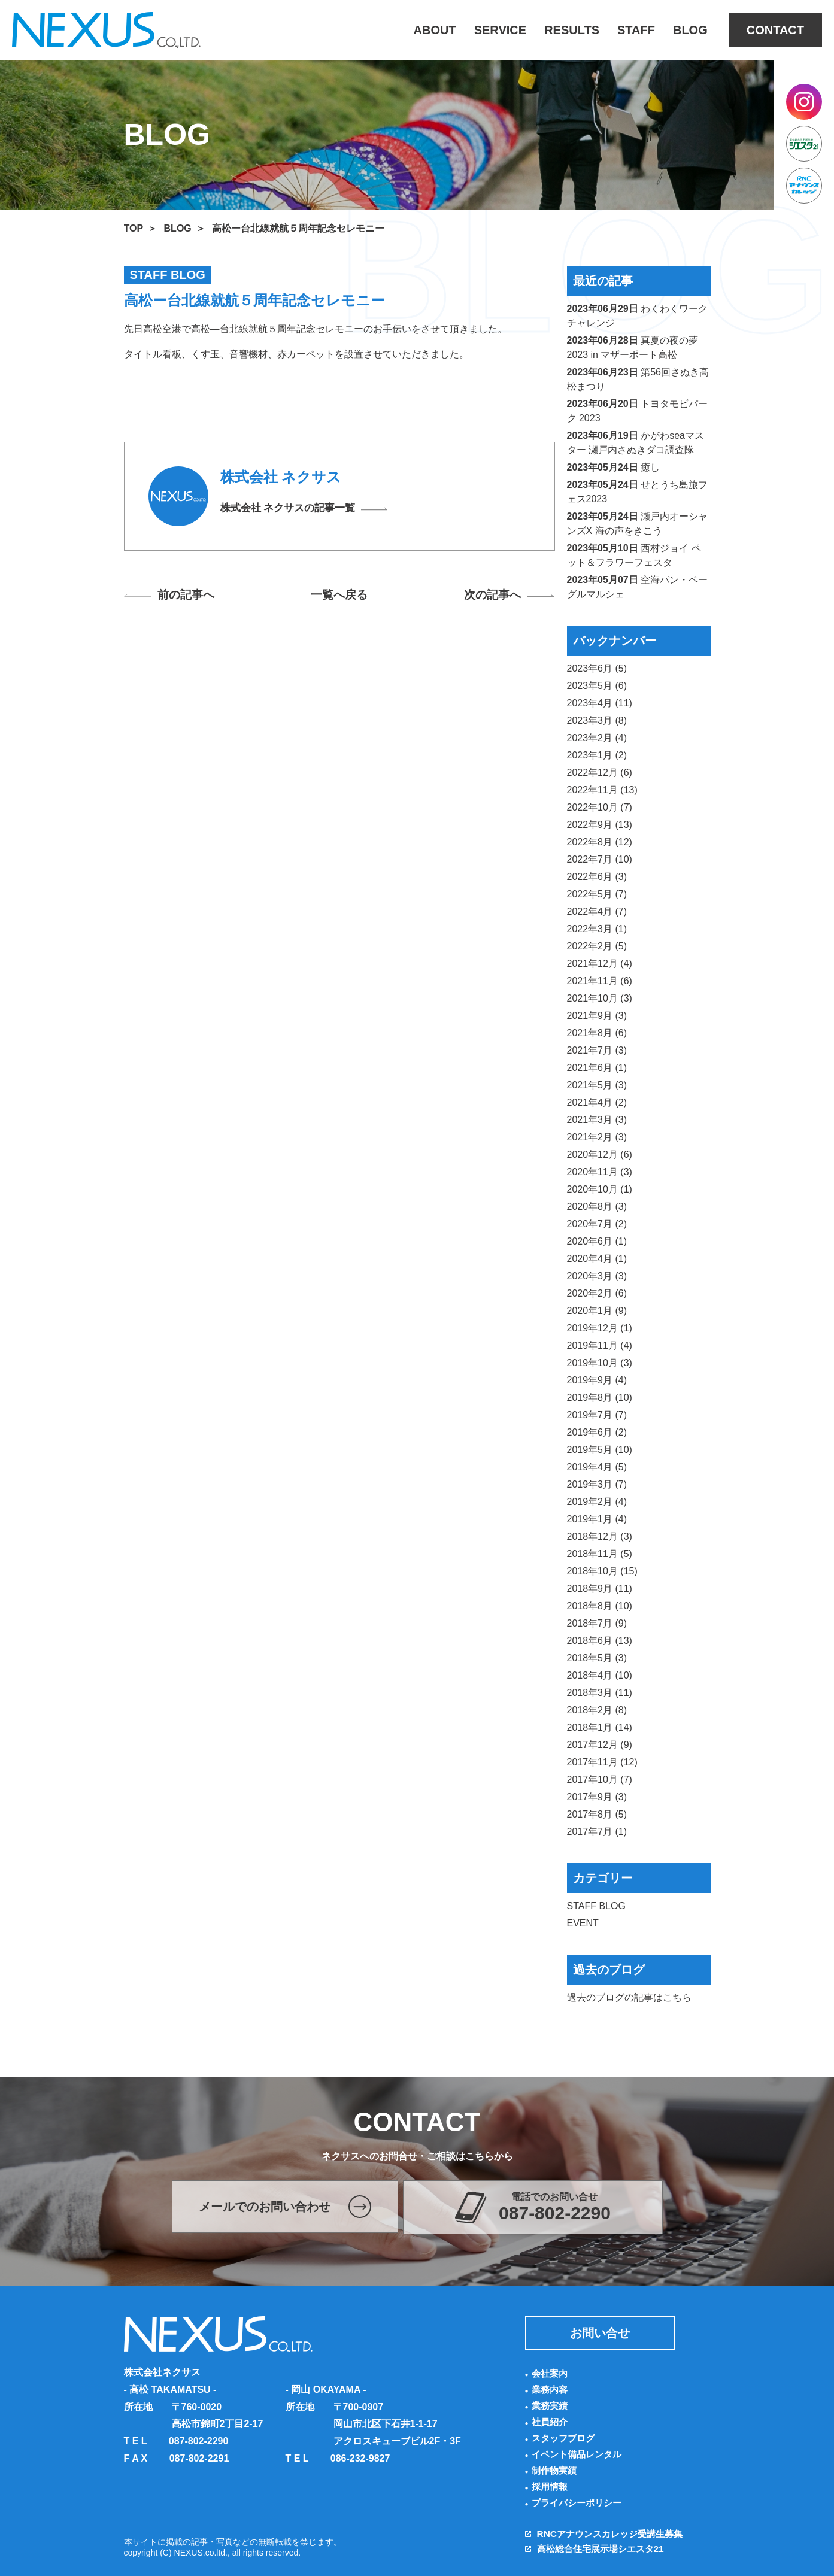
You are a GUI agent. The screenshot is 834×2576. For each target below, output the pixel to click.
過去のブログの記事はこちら (629, 1997)
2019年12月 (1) (599, 1328)
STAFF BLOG (596, 1906)
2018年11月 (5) (599, 1554)
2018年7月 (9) (597, 1623)
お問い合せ (600, 2333)
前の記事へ (190, 595)
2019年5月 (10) (599, 1450)
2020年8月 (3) (597, 1206)
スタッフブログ (565, 2438)
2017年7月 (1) (597, 1831)
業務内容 (551, 2389)
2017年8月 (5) (597, 1814)
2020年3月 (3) (597, 1276)
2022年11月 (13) (602, 790)
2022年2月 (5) (597, 946)
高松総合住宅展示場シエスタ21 (604, 2549)
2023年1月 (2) (597, 755)
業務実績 (551, 2406)
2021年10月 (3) (599, 998)
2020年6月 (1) (597, 1241)
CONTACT (775, 30)
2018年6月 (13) (599, 1641)
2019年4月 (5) (597, 1467)
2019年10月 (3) (599, 1363)
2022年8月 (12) (599, 842)
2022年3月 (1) (597, 929)
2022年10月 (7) (599, 807)
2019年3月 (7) (597, 1484)
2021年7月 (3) (597, 1050)
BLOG (178, 228)
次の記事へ (489, 595)
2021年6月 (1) (597, 1068)
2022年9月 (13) (599, 825)
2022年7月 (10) (599, 859)
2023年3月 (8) (597, 720)
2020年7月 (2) (597, 1224)
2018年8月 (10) (599, 1606)
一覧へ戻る (339, 595)
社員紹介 (551, 2422)
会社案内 (551, 2373)
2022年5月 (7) (597, 894)
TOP (134, 228)
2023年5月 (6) (597, 686)
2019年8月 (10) (599, 1397)
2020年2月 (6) (597, 1293)
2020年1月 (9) (597, 1311)
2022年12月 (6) (599, 772)
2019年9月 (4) (597, 1380)
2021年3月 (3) (597, 1120)
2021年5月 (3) (597, 1085)
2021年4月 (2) (597, 1102)
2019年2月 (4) (597, 1502)
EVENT (583, 1923)
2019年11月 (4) (599, 1345)
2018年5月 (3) (597, 1658)
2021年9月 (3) (597, 1016)
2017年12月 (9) (599, 1745)
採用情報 (551, 2486)
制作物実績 (556, 2470)
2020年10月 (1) (599, 1189)
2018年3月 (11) (599, 1693)
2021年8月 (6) (597, 1033)
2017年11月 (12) (602, 1762)
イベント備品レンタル (579, 2454)
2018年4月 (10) (599, 1675)
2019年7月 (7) (597, 1415)
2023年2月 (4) (597, 738)
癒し (650, 467)
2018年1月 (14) (599, 1727)
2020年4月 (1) (597, 1259)
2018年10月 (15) (602, 1571)
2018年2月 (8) (597, 1710)
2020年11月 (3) (599, 1172)
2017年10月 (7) (599, 1779)
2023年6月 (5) (597, 668)
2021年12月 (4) (599, 963)
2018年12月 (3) (599, 1536)
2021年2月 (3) (597, 1137)
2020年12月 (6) (599, 1154)
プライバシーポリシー (579, 2503)
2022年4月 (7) (597, 911)
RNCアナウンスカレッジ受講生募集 (614, 2534)
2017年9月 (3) (597, 1797)
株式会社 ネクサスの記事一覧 (291, 509)
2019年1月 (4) (597, 1519)
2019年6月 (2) (597, 1432)
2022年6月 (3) (597, 877)
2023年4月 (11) (599, 703)
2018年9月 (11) (599, 1588)
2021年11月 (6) (599, 981)
